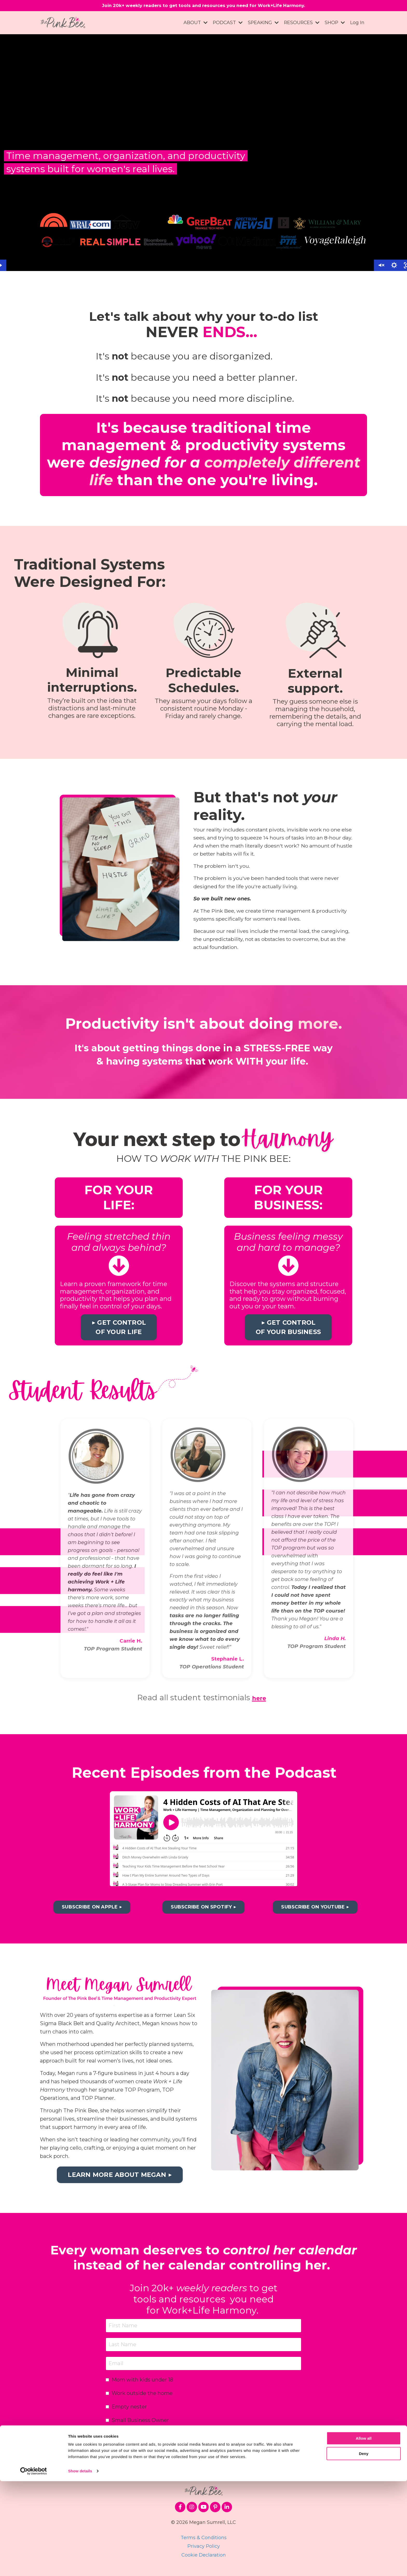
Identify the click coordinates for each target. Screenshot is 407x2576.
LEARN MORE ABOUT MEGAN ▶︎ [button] (120, 2181)
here (259, 1704)
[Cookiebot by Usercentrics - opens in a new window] (33, 2566)
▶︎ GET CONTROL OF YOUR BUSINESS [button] (288, 1333)
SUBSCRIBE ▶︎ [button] (203, 2446)
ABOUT (193, 24)
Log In (357, 24)
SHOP (334, 24)
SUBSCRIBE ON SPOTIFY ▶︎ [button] (203, 1914)
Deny (364, 2548)
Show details (80, 2566)
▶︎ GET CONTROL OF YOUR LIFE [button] (119, 1333)
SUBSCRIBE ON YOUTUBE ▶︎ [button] (315, 1914)
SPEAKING (262, 24)
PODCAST (226, 24)
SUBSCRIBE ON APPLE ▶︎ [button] (92, 1914)
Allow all (364, 2533)
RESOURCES (301, 24)
